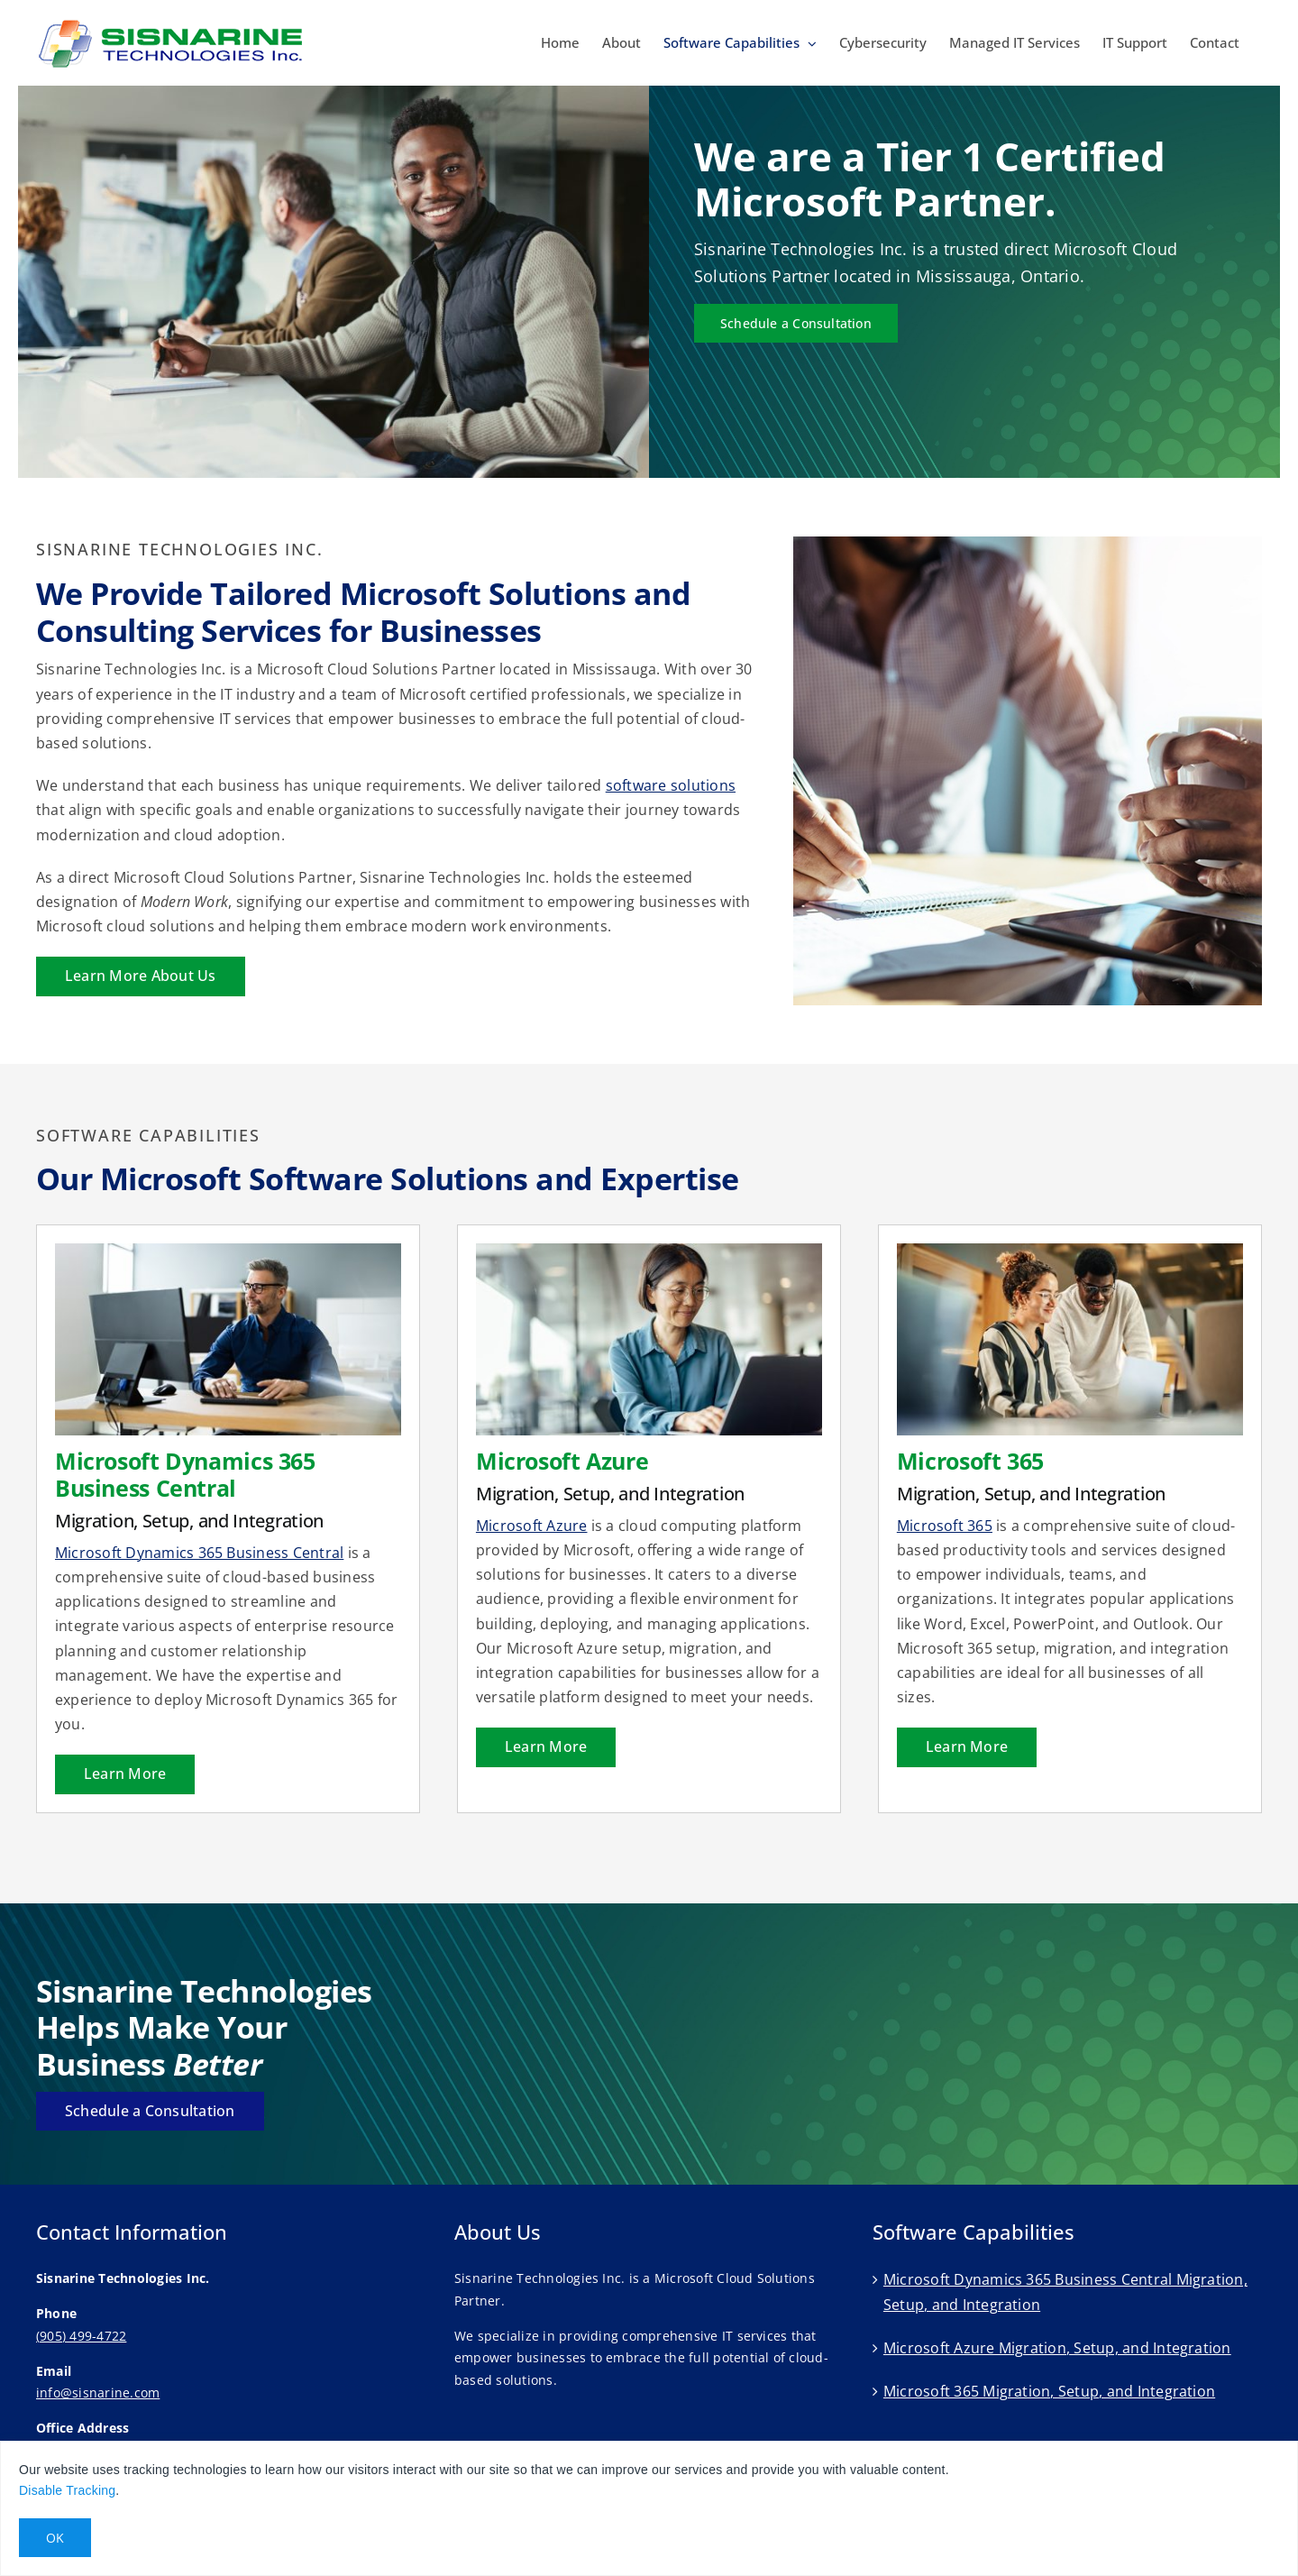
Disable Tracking (67, 2490)
